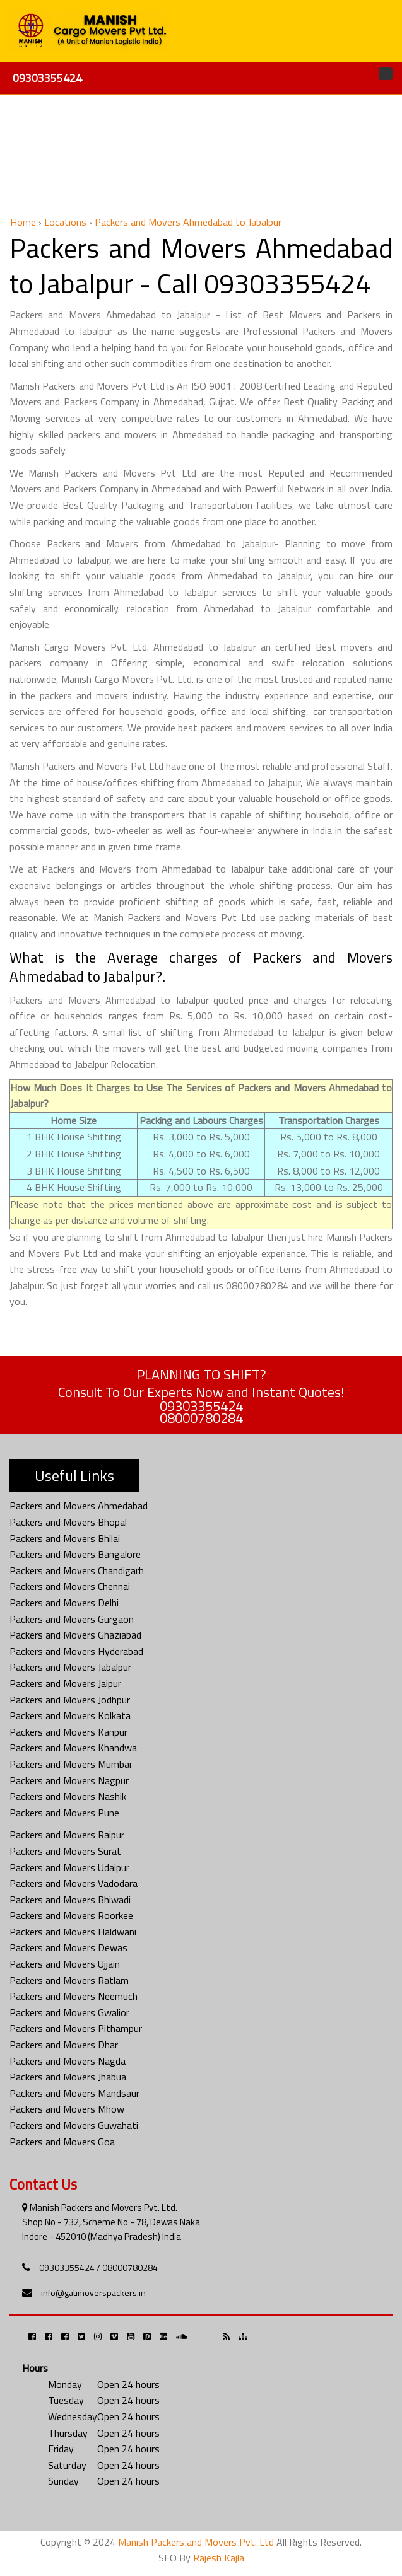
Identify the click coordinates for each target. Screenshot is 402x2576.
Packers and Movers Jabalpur (70, 1666)
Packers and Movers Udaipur (69, 1867)
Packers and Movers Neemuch (73, 1996)
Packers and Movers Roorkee (71, 1915)
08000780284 (201, 1418)
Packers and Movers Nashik (67, 1796)
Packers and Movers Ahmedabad (78, 1505)
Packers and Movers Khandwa (73, 1747)
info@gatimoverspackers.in (93, 2292)
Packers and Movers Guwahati (73, 2125)
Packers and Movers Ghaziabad (75, 1634)
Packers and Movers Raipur (66, 1834)
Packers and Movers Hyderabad (76, 1651)
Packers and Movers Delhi (64, 1602)
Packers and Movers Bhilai (64, 1538)
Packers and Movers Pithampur (75, 2028)
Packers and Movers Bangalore (75, 1554)
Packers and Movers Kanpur (68, 1731)
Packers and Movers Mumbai (70, 1764)
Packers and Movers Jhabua (67, 2076)
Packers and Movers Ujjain (64, 1963)
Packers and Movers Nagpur (69, 1780)
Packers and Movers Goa (62, 2141)
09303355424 (47, 77)
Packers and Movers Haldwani (72, 1931)
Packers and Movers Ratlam (69, 1980)
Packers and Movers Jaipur (65, 1683)
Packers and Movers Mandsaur (74, 2093)
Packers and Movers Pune (64, 1812)
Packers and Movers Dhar (63, 2044)
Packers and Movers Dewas (68, 1947)
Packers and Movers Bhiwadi (70, 1899)
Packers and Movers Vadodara (73, 1883)
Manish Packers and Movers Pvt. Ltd (196, 2542)
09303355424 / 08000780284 (98, 2267)
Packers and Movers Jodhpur (69, 1699)
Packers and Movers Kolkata (70, 1715)
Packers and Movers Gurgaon (71, 1619)
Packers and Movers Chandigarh (76, 1570)
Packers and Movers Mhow (66, 2108)
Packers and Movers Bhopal (68, 1521)
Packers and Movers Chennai (69, 1586)
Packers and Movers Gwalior (69, 2012)
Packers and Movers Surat (65, 1851)
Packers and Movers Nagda (67, 2060)
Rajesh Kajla (218, 2557)
